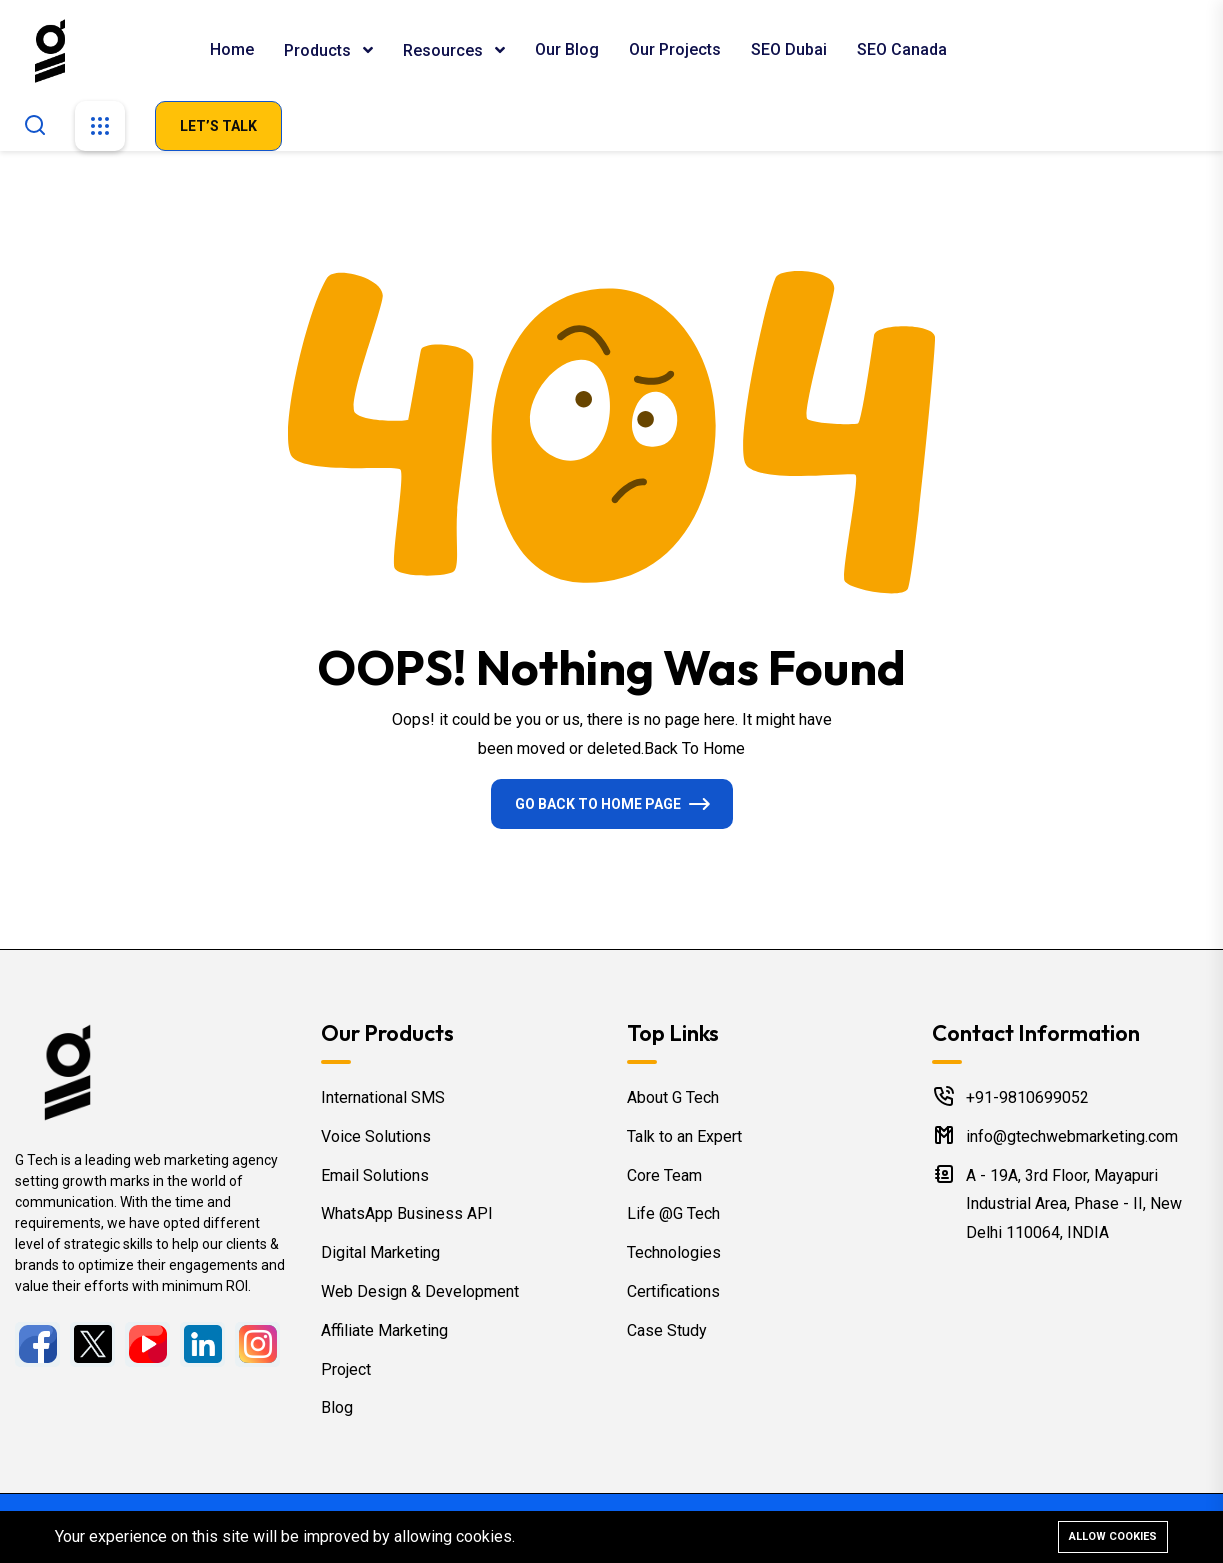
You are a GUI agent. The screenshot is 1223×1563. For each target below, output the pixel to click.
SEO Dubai (789, 49)
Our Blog (567, 49)
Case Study (667, 1330)
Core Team (664, 1175)
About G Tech (673, 1097)
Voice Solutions (376, 1136)
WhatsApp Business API (407, 1213)
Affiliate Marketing (384, 1330)
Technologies (674, 1252)
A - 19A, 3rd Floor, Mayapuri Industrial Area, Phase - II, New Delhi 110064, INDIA (1074, 1204)
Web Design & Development (420, 1291)
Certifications (673, 1291)
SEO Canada (902, 49)
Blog (337, 1407)
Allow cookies (1113, 1536)
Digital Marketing (380, 1252)
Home (232, 49)
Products (319, 50)
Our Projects (675, 49)
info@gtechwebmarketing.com (1072, 1136)
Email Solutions (375, 1175)
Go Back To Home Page (598, 804)
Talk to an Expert (684, 1136)
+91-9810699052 (1027, 1097)
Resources (445, 50)
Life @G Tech (673, 1213)
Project (346, 1369)
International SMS (383, 1097)
